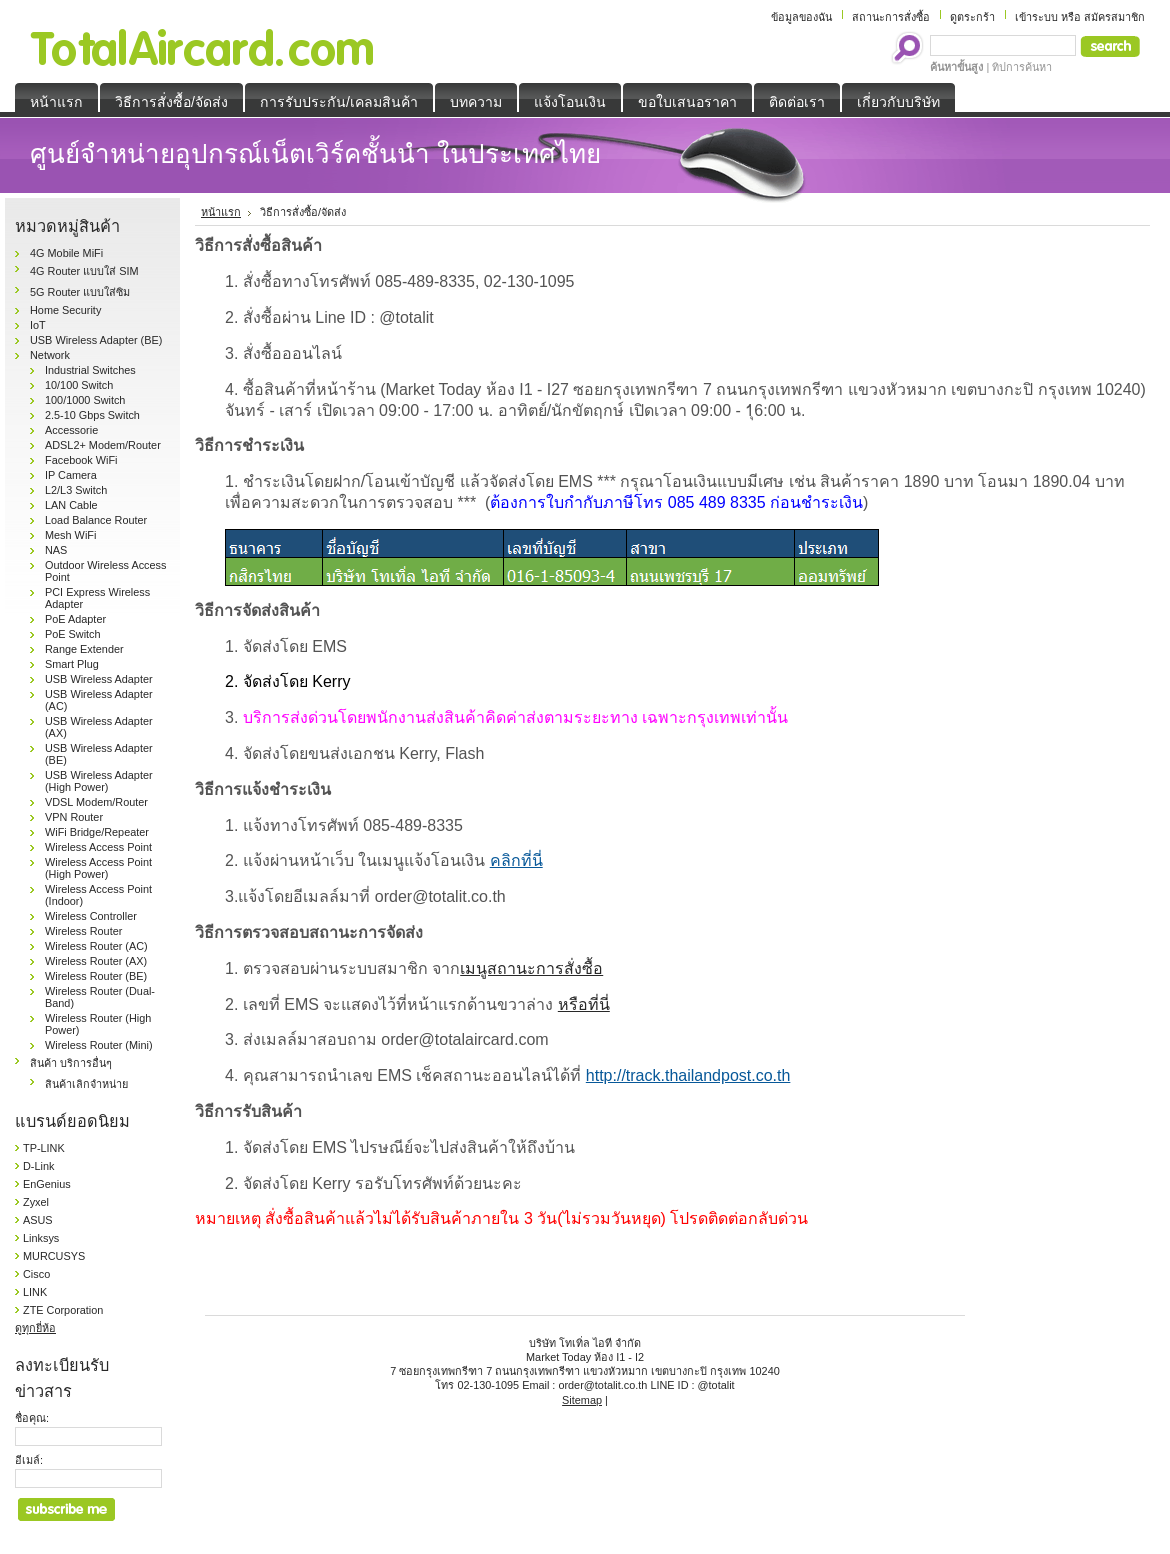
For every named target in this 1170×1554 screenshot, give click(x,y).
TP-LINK (44, 1148)
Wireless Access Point (98, 847)
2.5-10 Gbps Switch (92, 415)
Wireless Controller (91, 916)
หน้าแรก (221, 212)
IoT (38, 325)
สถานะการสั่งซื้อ (891, 17)
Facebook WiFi (81, 460)
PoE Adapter (75, 619)
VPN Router (74, 817)
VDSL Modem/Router (96, 802)
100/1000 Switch (85, 400)
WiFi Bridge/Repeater (97, 832)
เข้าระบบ (1036, 17)
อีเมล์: (29, 1460)
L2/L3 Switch (76, 490)
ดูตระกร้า (972, 17)
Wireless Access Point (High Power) (98, 868)
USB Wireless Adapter (99, 679)
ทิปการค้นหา (1022, 67)
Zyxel (36, 1202)
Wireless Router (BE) (96, 976)
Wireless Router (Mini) (99, 1045)
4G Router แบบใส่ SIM (84, 271)
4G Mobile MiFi (66, 253)
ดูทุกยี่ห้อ (35, 1328)
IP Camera (71, 475)
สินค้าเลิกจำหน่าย (86, 1084)
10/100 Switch (79, 385)
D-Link (38, 1166)
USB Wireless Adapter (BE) (96, 340)
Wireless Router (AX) (96, 961)
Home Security (65, 310)
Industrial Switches (90, 370)
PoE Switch (73, 634)
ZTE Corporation (63, 1310)
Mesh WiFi (70, 535)
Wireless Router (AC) (96, 946)
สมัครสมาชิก (1114, 17)
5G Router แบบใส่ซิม (80, 292)
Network (50, 355)
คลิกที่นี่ (516, 860)
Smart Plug (72, 664)
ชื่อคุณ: (32, 1418)
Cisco (36, 1274)
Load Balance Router (96, 520)
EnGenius (47, 1184)
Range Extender (84, 649)
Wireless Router (83, 931)
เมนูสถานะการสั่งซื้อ (531, 968)
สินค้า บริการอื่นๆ (71, 1063)
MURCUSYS (54, 1256)
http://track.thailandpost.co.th (688, 1075)
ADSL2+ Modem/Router (103, 445)
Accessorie (71, 430)
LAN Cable (71, 505)
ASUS (38, 1220)
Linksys (41, 1238)
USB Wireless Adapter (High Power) (99, 781)
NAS (56, 550)
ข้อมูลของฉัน (801, 17)
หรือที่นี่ (584, 1004)
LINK (35, 1292)
